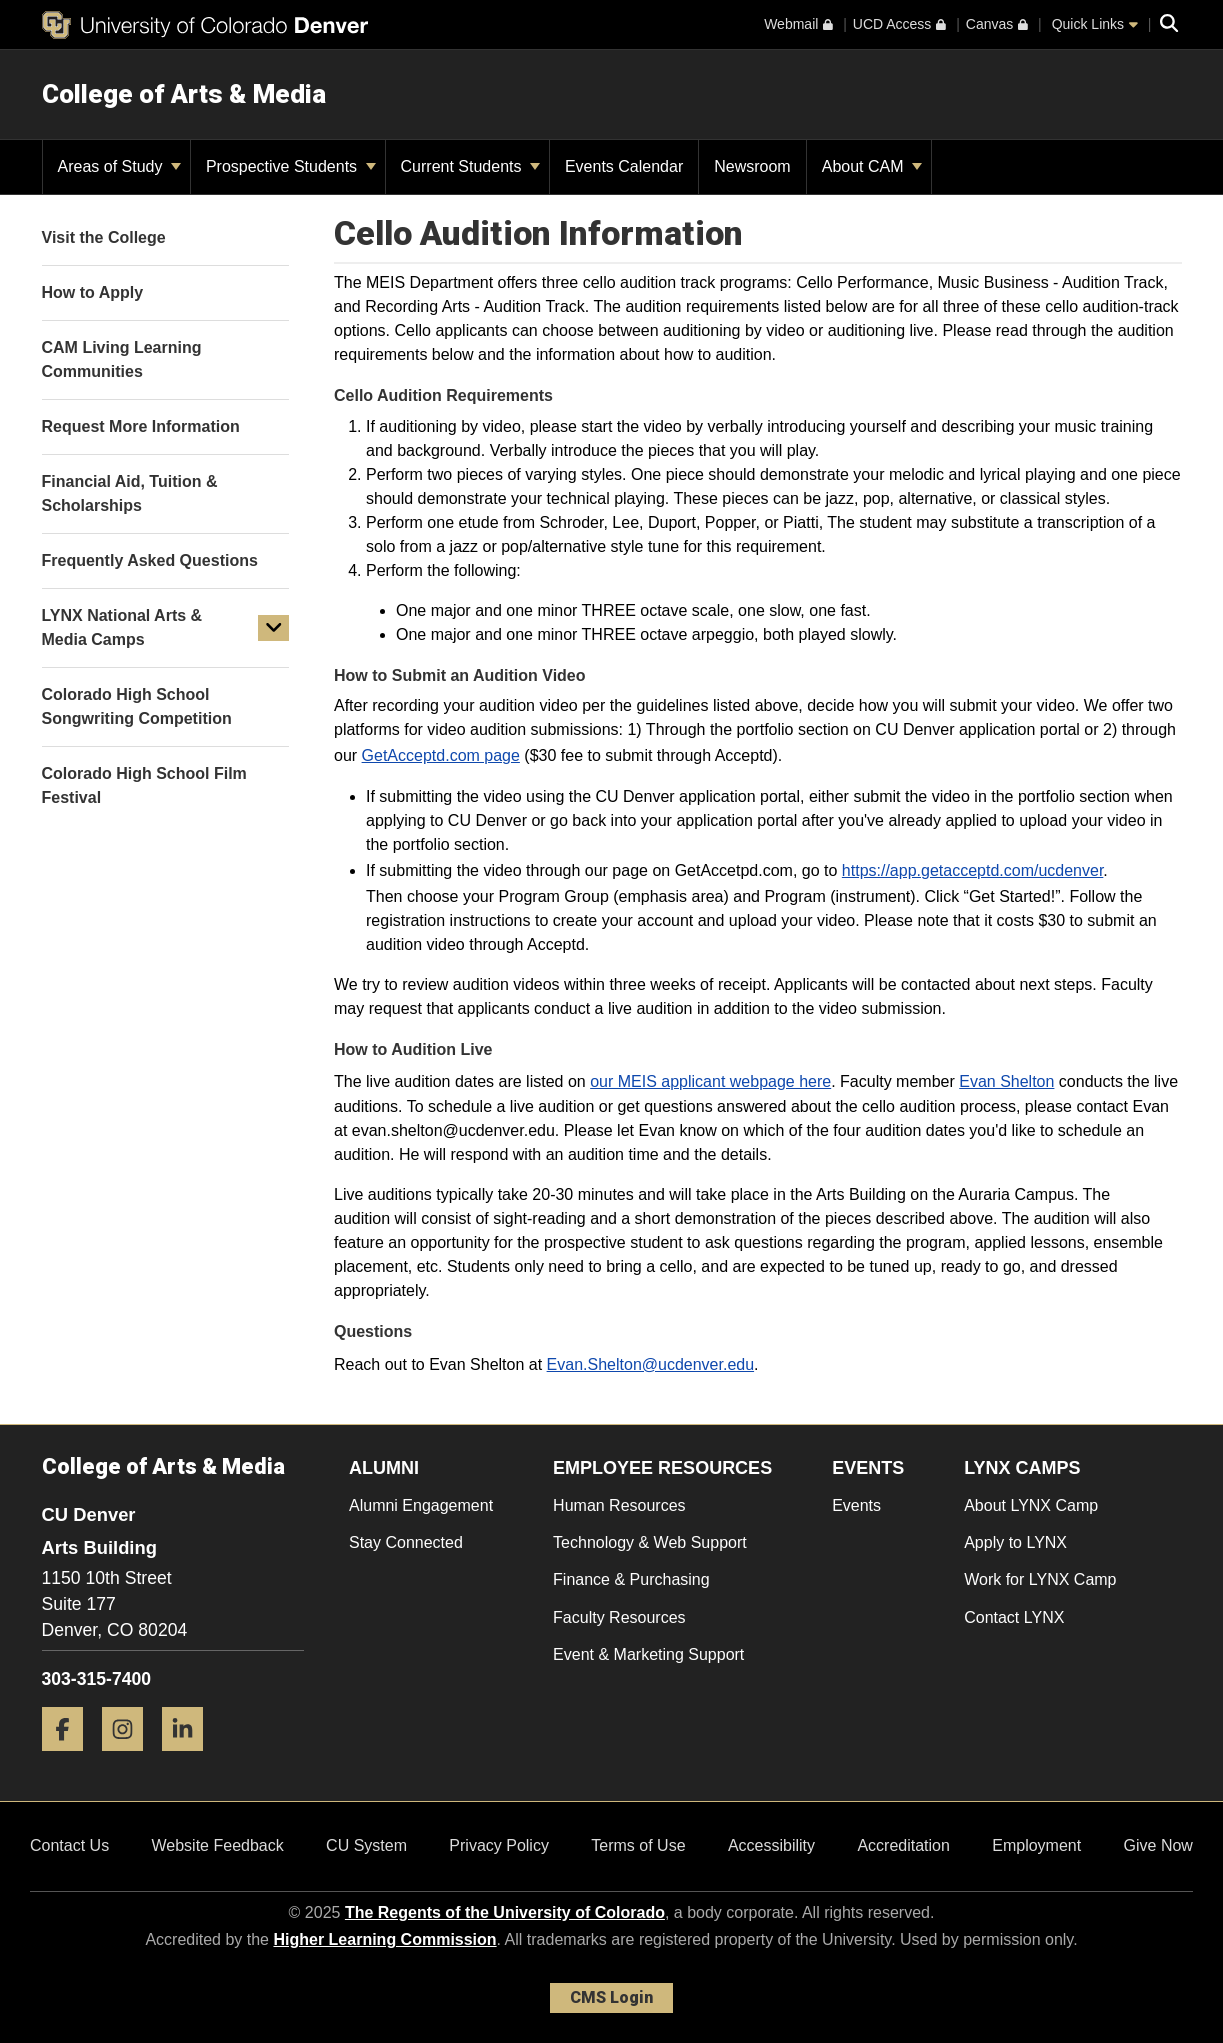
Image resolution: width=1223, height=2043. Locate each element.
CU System (366, 1845)
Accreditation (903, 1845)
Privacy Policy (499, 1845)
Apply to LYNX (1015, 1542)
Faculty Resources (619, 1617)
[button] (274, 628)
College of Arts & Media (184, 94)
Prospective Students (291, 166)
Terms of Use (638, 1845)
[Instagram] (130, 1758)
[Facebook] (70, 1758)
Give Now (1158, 1845)
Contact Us (69, 1845)
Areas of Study (119, 166)
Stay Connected (406, 1542)
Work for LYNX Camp (1040, 1579)
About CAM (872, 166)
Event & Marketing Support (648, 1654)
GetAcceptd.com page (441, 755)
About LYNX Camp (1031, 1505)
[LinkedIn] (190, 1758)
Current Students (470, 166)
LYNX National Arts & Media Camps (122, 627)
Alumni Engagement (421, 1505)
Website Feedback (218, 1845)
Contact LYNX (1014, 1617)
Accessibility (771, 1845)
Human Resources (619, 1505)
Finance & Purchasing (631, 1579)
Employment (1036, 1845)
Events (856, 1505)
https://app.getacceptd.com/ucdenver (973, 870)
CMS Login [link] (611, 1997)
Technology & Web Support (650, 1542)
